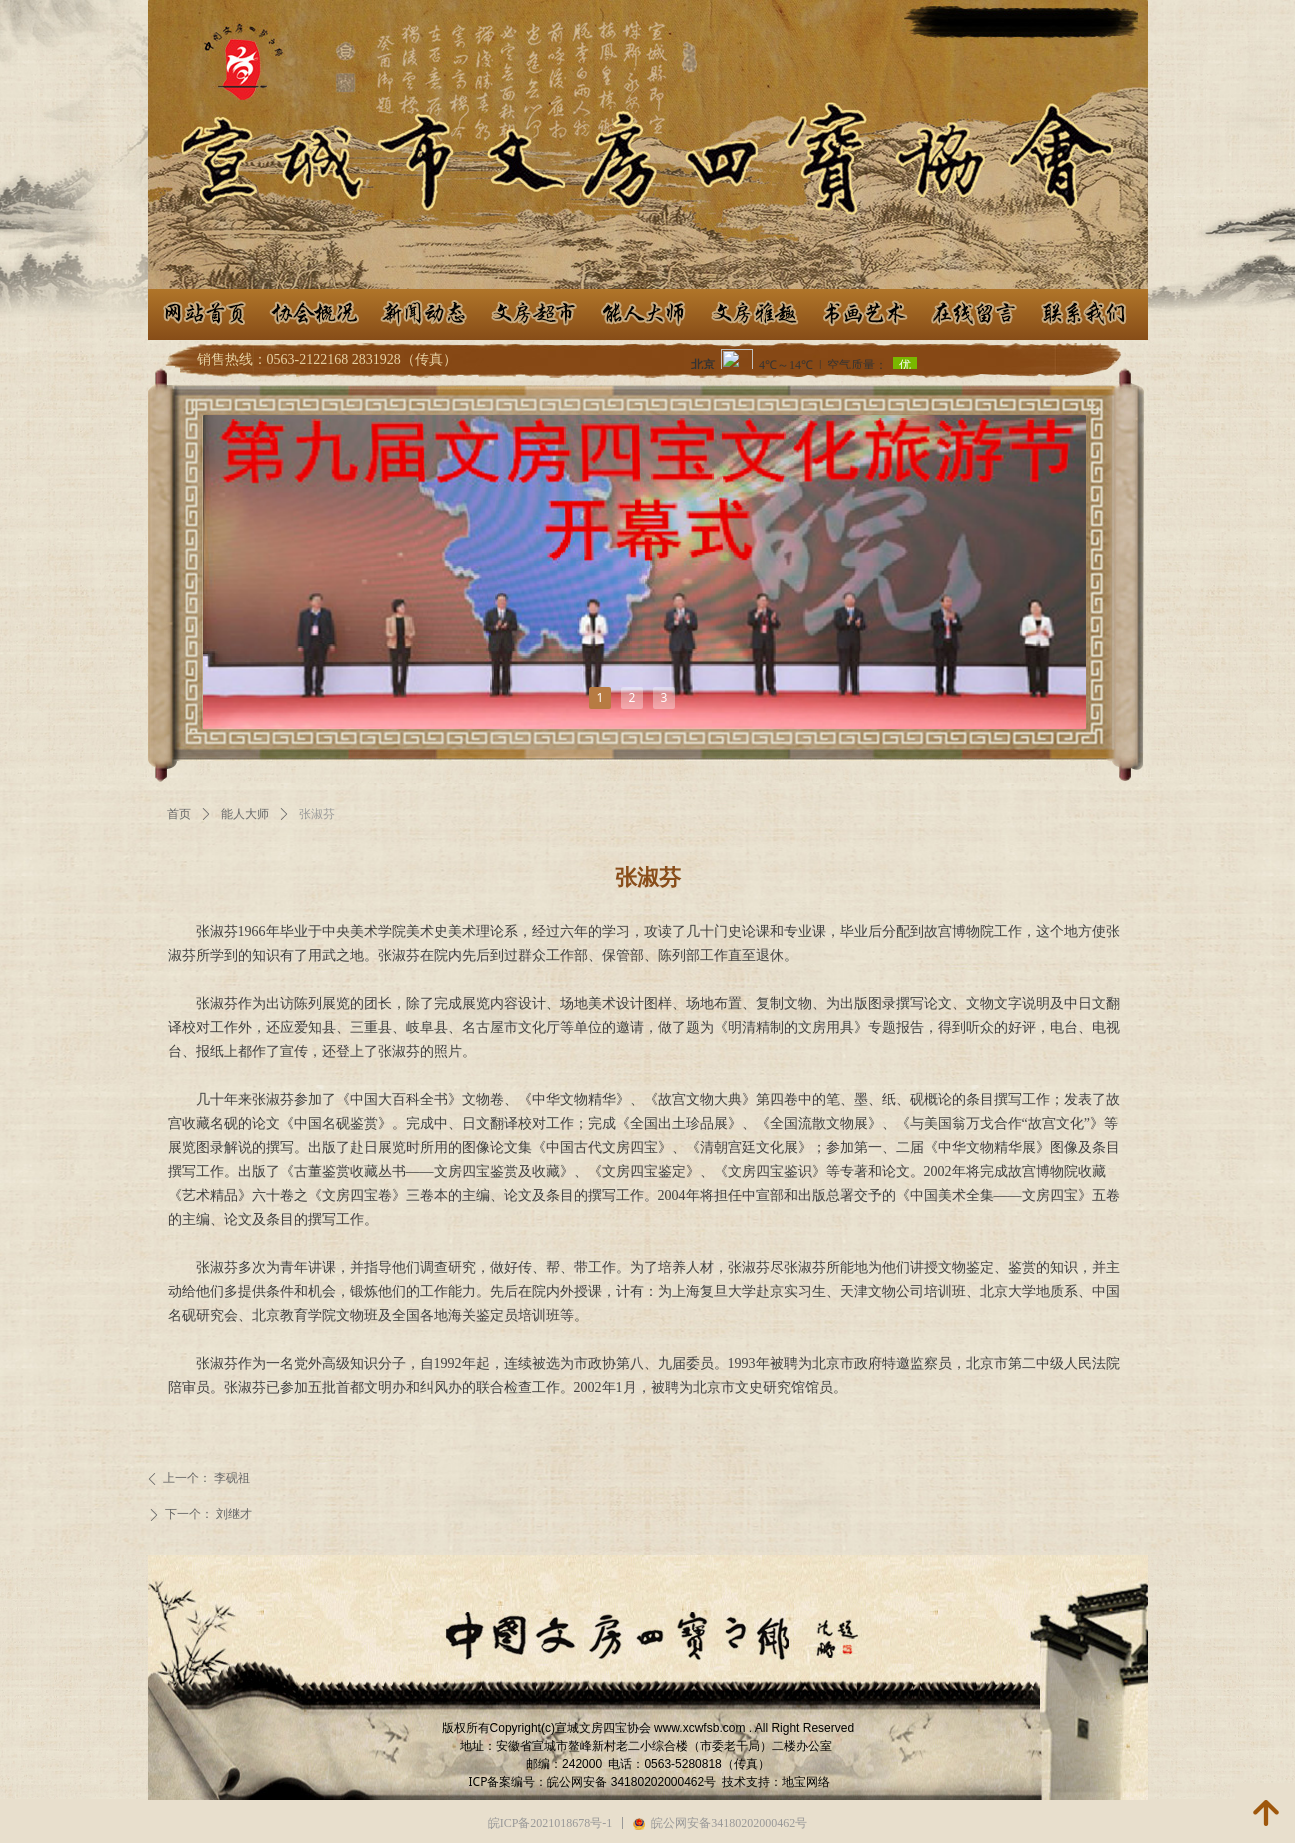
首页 (179, 814)
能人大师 (245, 814)
